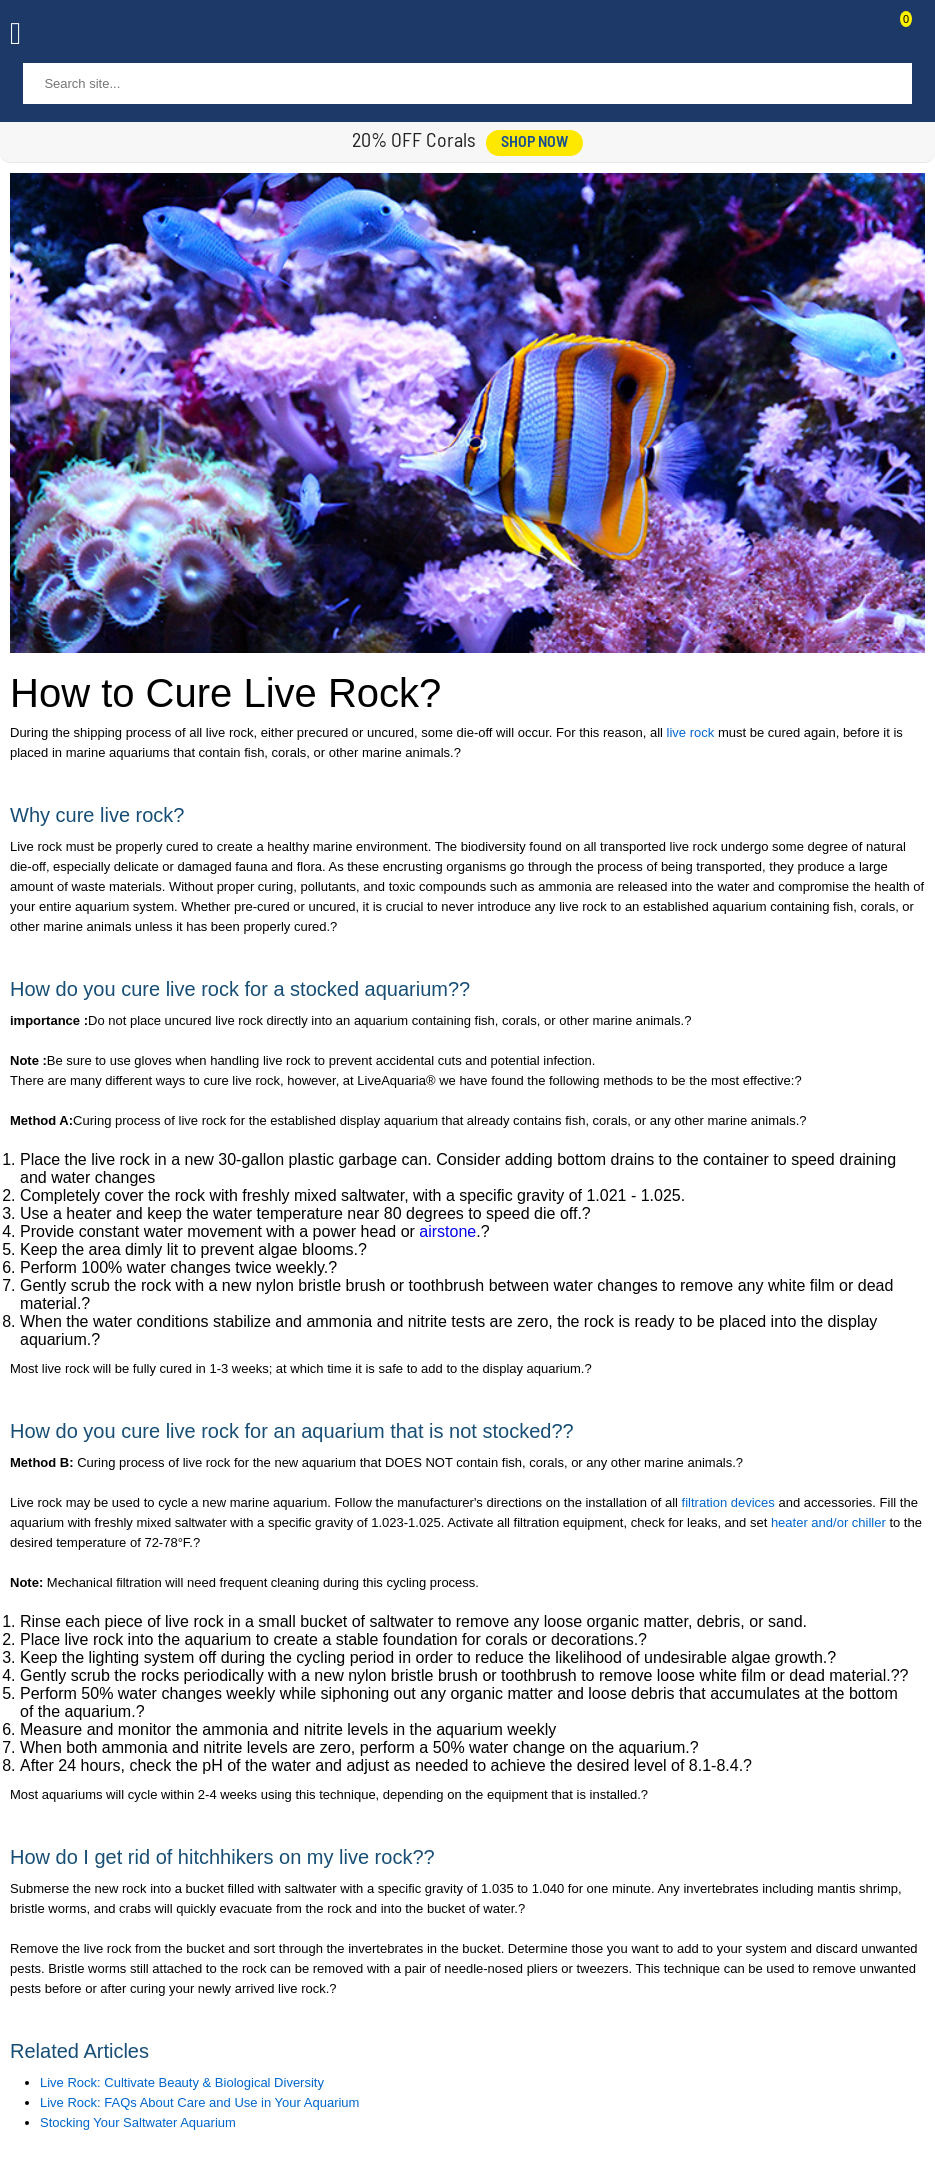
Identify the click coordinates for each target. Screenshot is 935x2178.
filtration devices (728, 1502)
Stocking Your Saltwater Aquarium (138, 2122)
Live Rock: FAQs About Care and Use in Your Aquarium (199, 2102)
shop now (534, 143)
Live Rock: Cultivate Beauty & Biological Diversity (182, 2082)
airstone (447, 1231)
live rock (691, 732)
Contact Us (857, 36)
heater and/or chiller (830, 1522)
